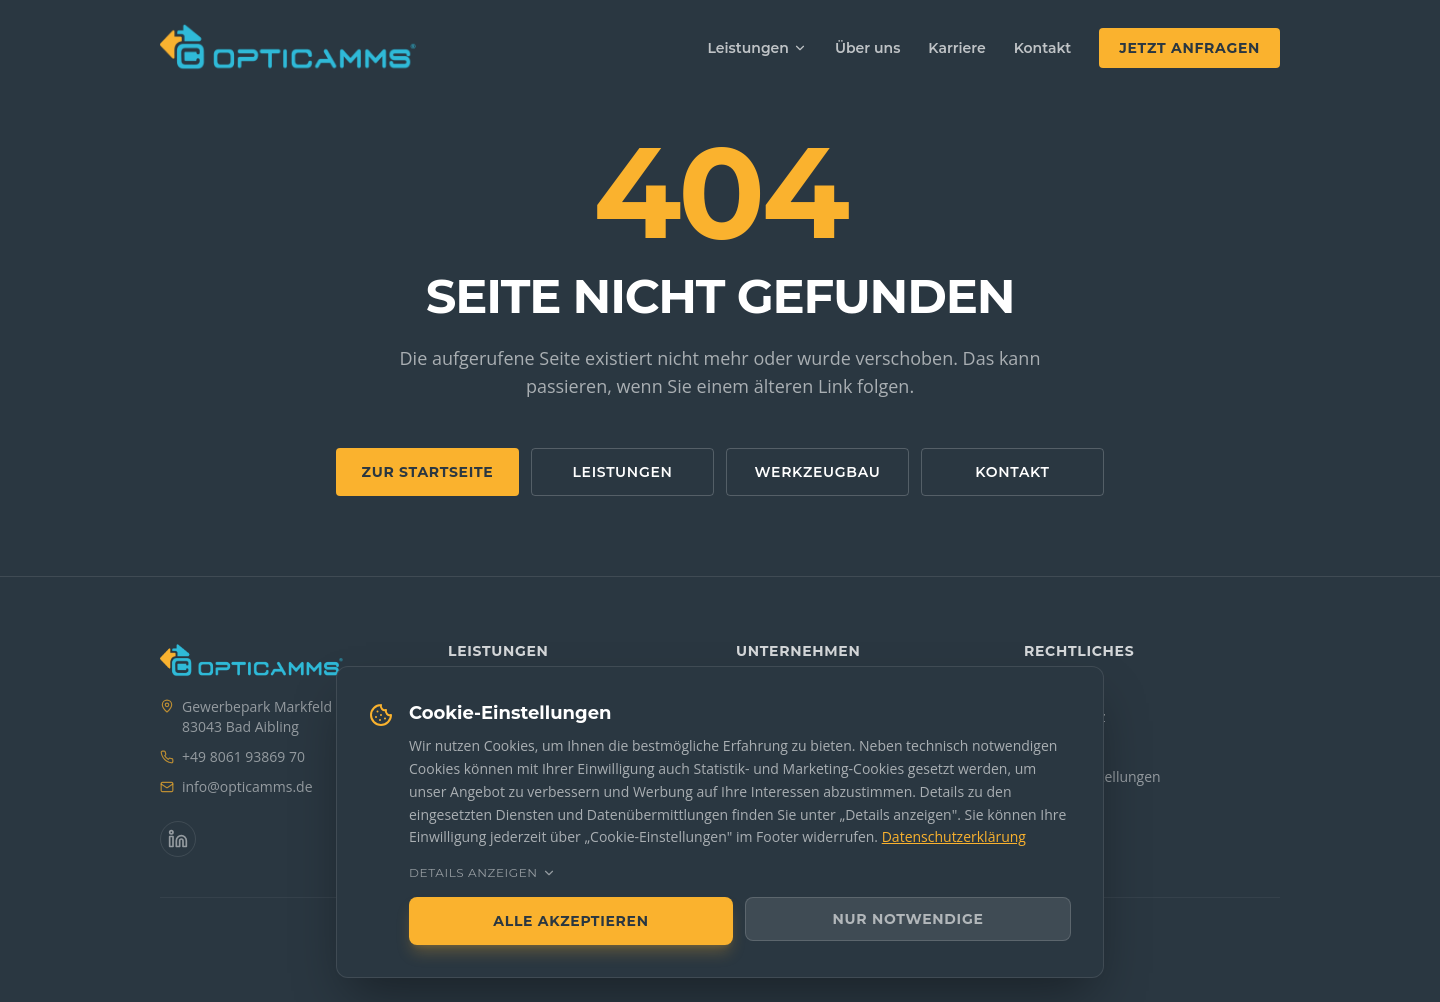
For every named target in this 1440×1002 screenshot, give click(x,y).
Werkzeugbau (818, 472)
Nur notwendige (908, 919)
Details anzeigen (482, 872)
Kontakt (1043, 48)
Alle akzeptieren (570, 921)
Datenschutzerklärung (954, 836)
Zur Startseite (428, 472)
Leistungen (757, 48)
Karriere (956, 48)
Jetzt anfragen (1189, 48)
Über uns (867, 48)
